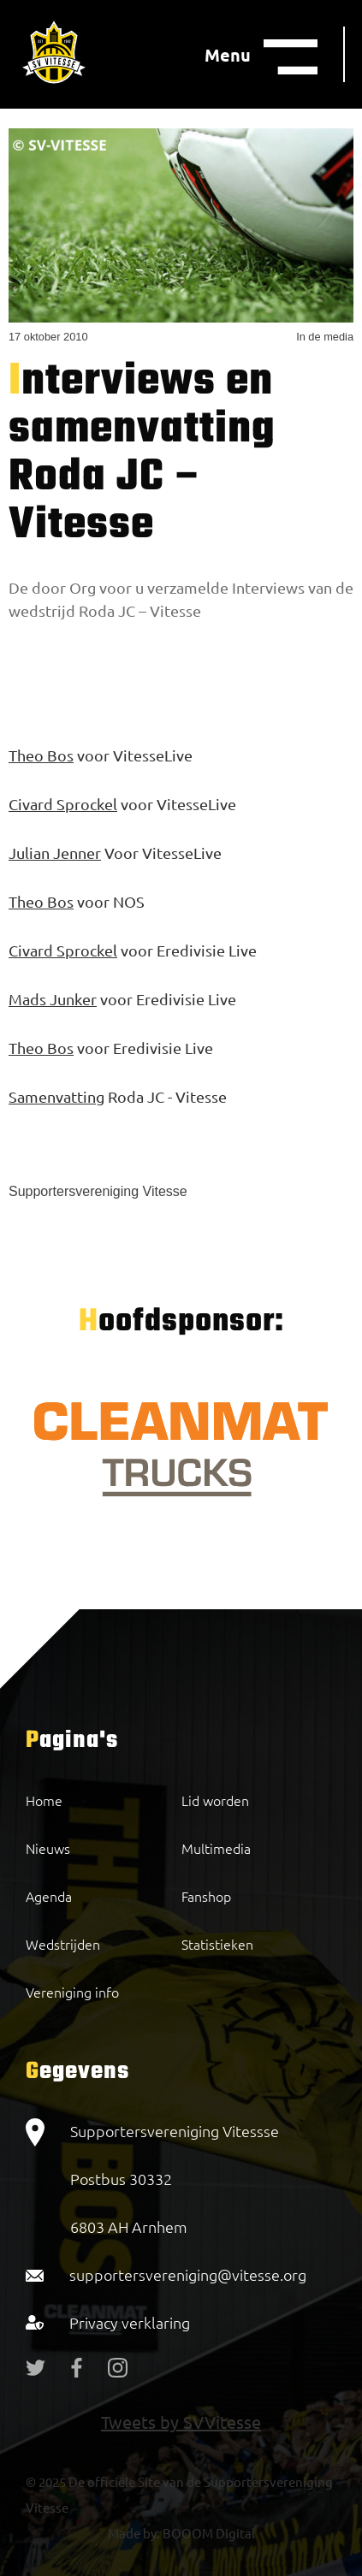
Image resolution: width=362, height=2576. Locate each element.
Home (44, 1800)
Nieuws (48, 1848)
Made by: (134, 2533)
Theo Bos (41, 755)
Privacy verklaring (129, 2322)
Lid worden (215, 1800)
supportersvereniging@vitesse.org (187, 2274)
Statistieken (217, 1943)
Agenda (49, 1895)
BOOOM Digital (207, 2533)
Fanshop (206, 1895)
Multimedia (216, 1848)
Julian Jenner (55, 853)
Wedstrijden (63, 1943)
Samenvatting (56, 1096)
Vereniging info (72, 1991)
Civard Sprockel (63, 804)
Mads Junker (53, 999)
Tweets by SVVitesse (181, 2421)
